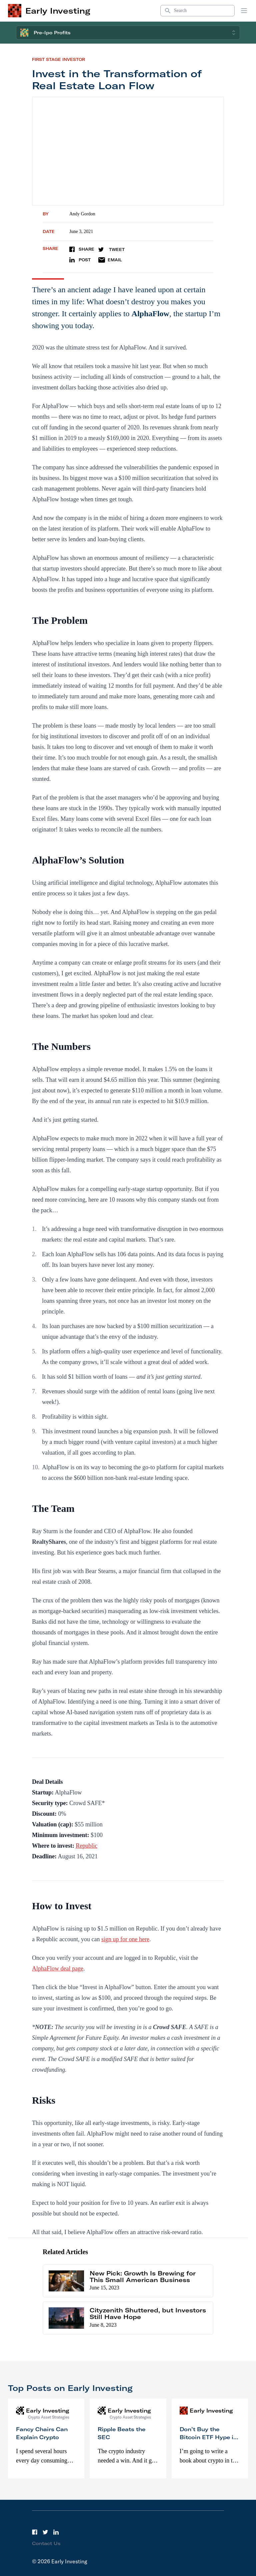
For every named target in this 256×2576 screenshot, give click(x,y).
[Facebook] (34, 2532)
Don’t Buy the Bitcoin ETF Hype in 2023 (208, 2437)
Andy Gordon (82, 213)
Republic (86, 1845)
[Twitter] (45, 2532)
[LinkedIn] (56, 2532)
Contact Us (46, 2543)
